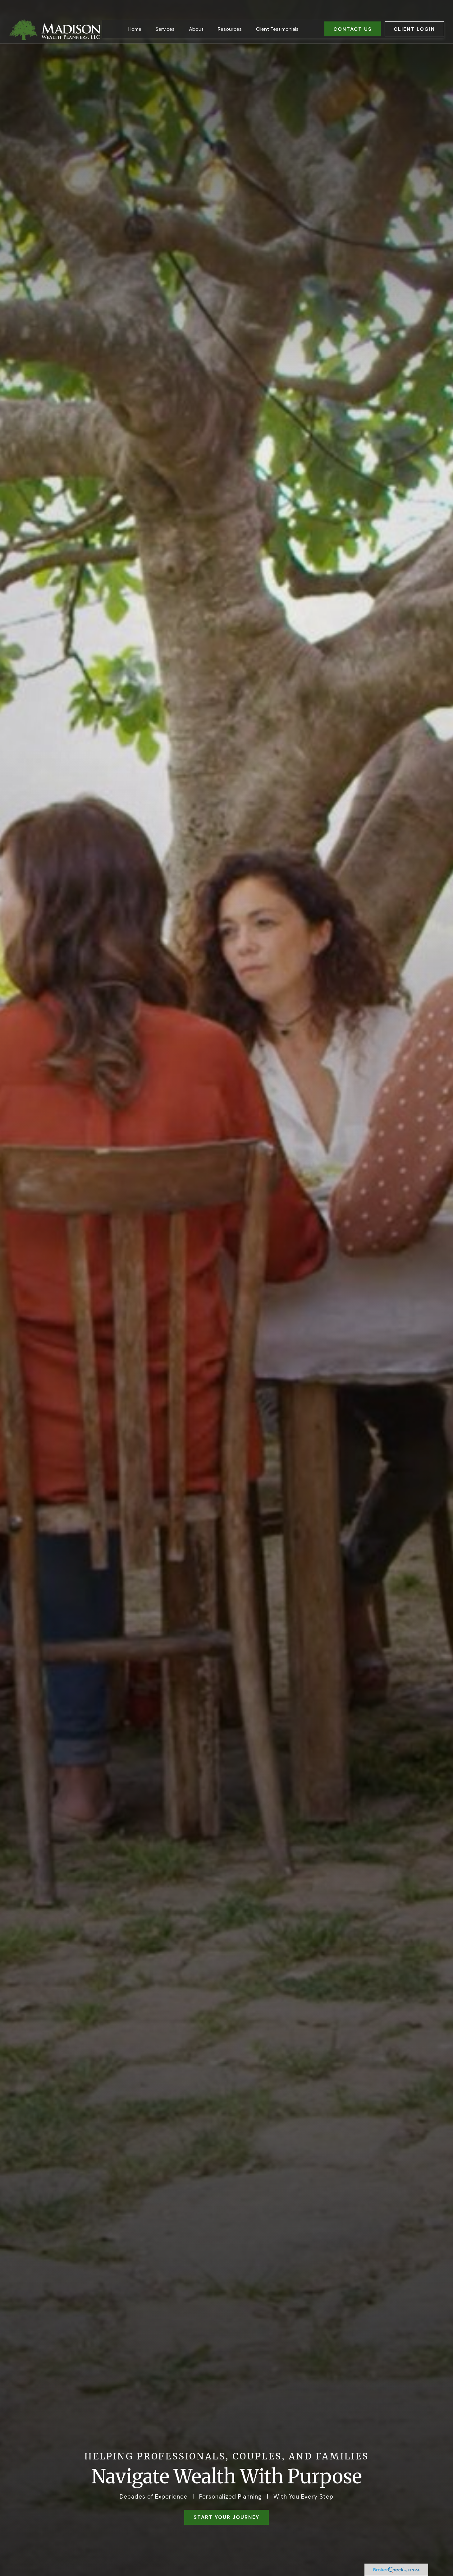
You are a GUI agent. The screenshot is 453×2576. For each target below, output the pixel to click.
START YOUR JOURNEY (226, 2517)
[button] (135, 14)
